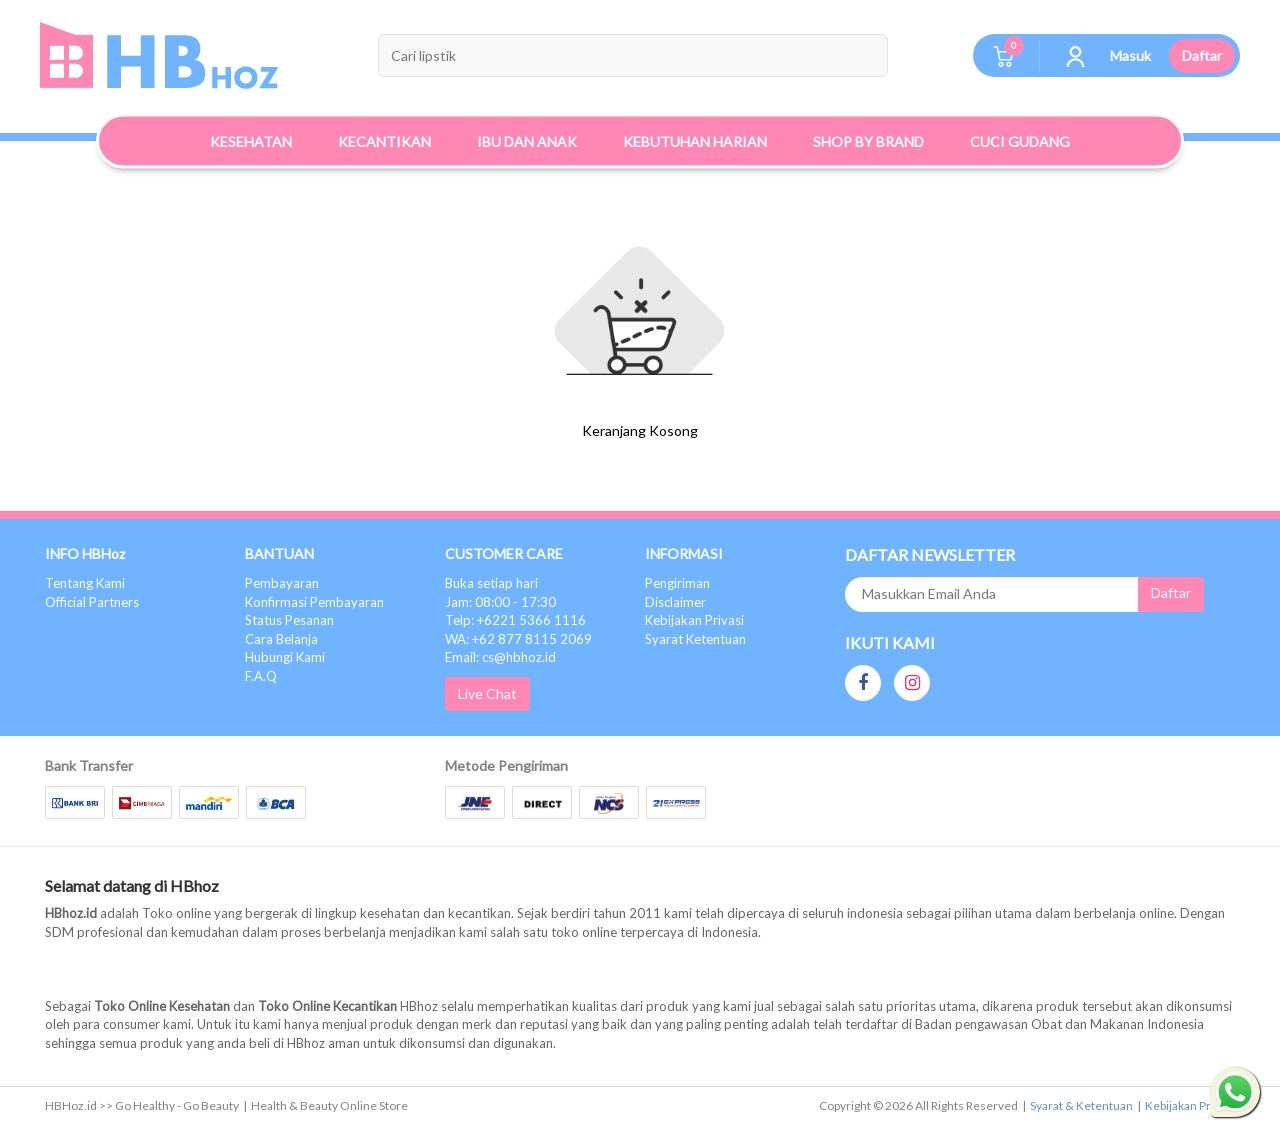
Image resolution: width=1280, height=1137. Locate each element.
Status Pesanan (289, 620)
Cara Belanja (281, 639)
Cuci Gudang (1020, 141)
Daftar (1202, 55)
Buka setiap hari (491, 583)
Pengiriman (677, 583)
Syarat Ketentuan (695, 639)
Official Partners (92, 602)
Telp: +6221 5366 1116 (515, 620)
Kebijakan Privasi (694, 620)
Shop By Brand (868, 141)
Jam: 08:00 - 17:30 (500, 602)
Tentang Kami (85, 583)
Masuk (1130, 55)
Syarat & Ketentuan (1081, 1105)
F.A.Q (261, 676)
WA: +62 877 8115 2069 (518, 639)
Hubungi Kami (285, 657)
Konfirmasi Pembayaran (314, 602)
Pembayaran (282, 583)
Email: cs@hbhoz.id (500, 657)
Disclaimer (675, 602)
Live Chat (487, 693)
